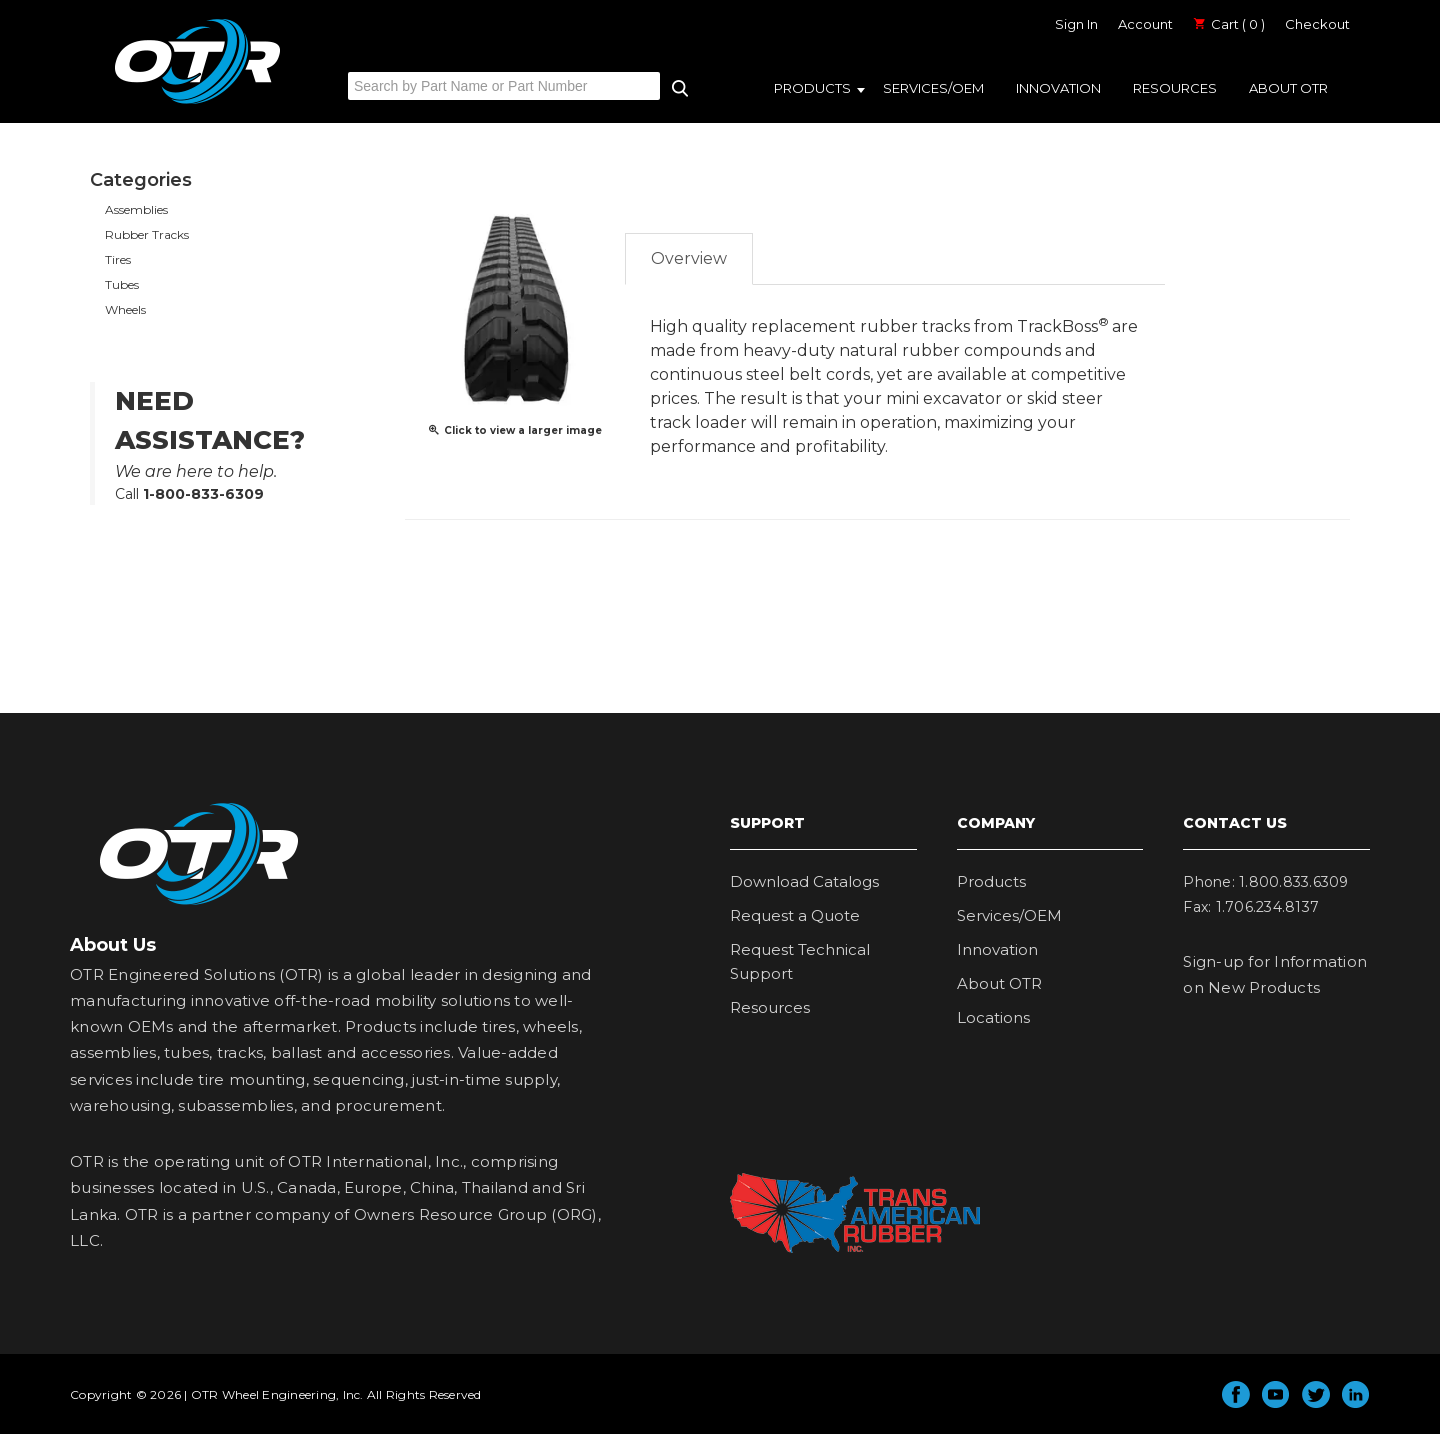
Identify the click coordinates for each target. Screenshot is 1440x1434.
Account (1145, 24)
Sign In (1076, 24)
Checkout (1317, 24)
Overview (689, 258)
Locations (993, 1017)
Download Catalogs (804, 881)
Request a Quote (795, 915)
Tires (118, 259)
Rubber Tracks (147, 234)
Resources (1175, 88)
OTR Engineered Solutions (197, 103)
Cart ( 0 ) (1229, 24)
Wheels (125, 309)
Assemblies (136, 209)
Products (812, 88)
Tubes (122, 284)
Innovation (1058, 88)
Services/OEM (933, 88)
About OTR (1288, 88)
